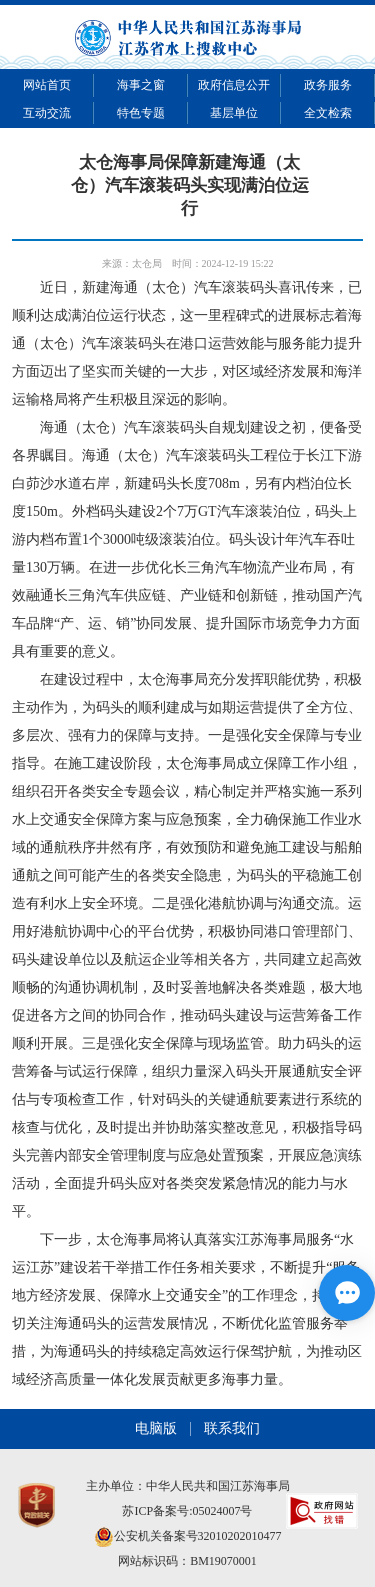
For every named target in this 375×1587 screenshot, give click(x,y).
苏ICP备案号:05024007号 (187, 1511)
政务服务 (328, 85)
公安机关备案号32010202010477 (188, 1536)
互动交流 (47, 113)
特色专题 (141, 113)
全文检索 (328, 113)
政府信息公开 (234, 85)
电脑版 (156, 1428)
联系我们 (232, 1428)
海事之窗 (141, 85)
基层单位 (234, 113)
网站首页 (47, 85)
